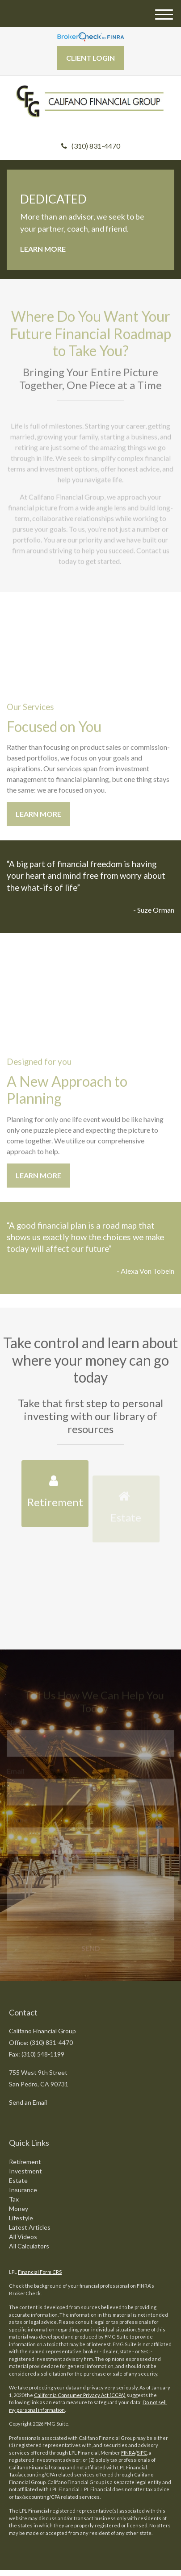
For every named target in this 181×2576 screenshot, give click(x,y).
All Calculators (29, 2246)
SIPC (142, 2453)
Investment (25, 2171)
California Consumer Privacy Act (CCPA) (80, 2395)
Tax (14, 2199)
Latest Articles (30, 2227)
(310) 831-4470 (90, 145)
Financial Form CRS (40, 2272)
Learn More (43, 249)
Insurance (23, 2190)
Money (18, 2208)
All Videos (23, 2236)
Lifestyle (21, 2218)
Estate (18, 2180)
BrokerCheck (25, 2293)
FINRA (128, 2453)
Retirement (25, 2161)
